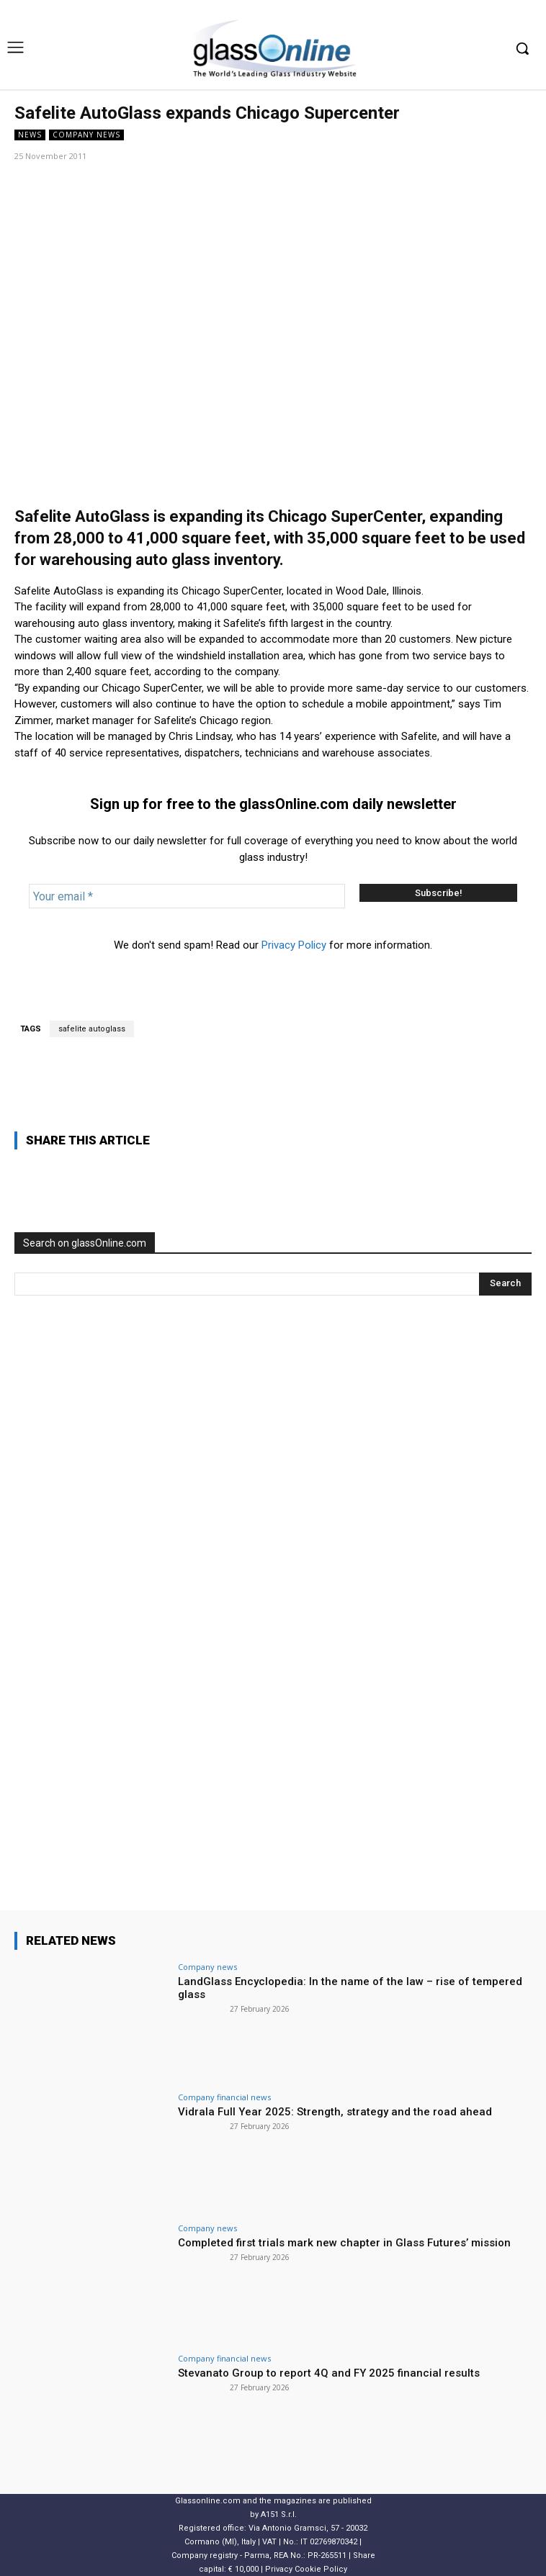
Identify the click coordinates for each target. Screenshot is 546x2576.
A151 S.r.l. (279, 2514)
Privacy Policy (293, 945)
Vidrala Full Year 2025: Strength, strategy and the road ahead (335, 2111)
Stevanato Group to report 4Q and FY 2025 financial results (329, 2373)
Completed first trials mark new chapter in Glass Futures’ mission (344, 2242)
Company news (86, 135)
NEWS (29, 135)
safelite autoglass (91, 1029)
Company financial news (224, 2097)
